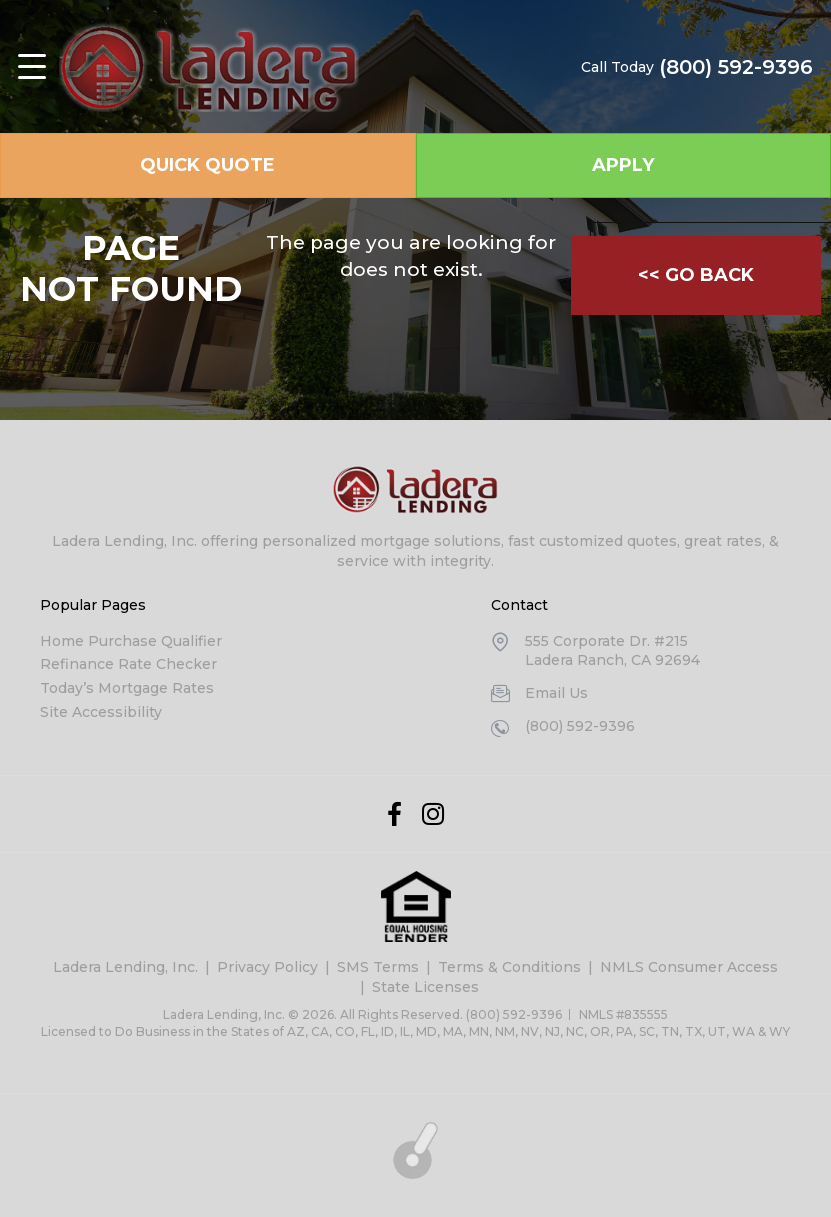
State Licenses (425, 987)
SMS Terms (378, 967)
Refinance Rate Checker (128, 664)
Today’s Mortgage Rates (127, 688)
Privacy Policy (267, 967)
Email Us (556, 693)
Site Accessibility (101, 712)
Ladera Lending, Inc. (125, 967)
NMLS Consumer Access (689, 967)
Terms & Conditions (509, 967)
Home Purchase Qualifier (131, 641)
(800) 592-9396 (736, 67)
